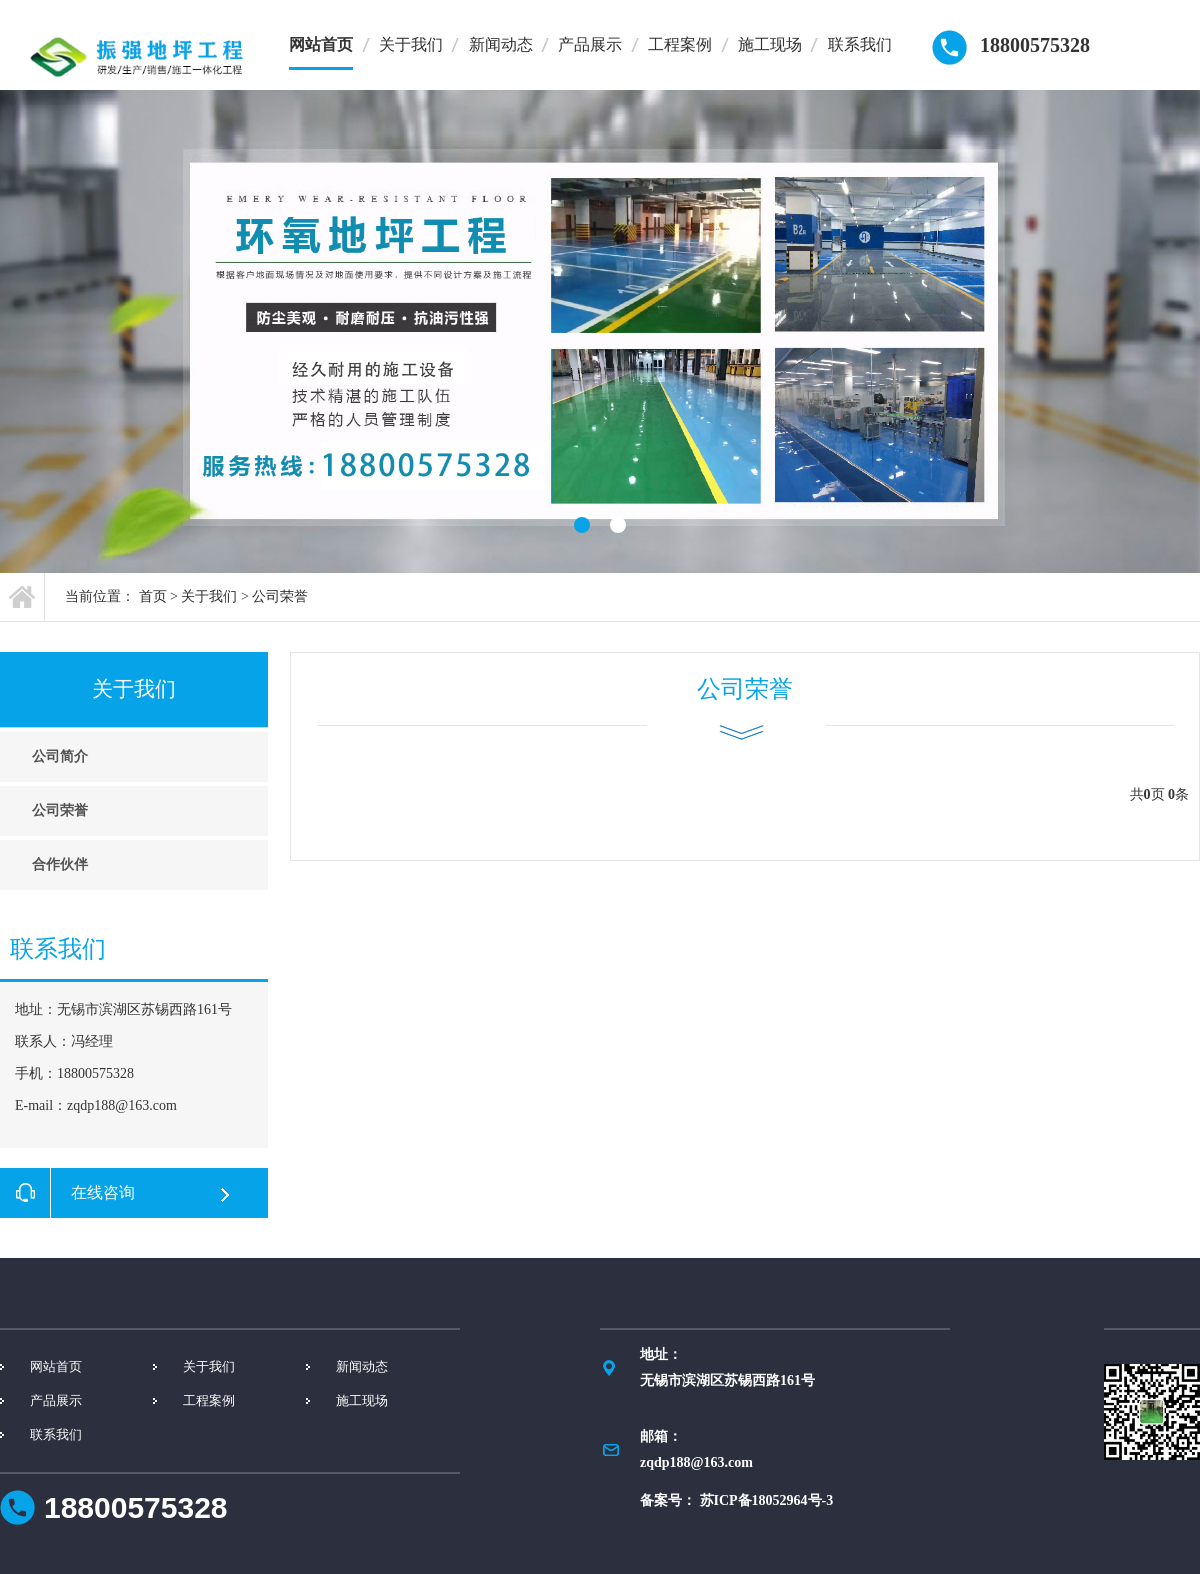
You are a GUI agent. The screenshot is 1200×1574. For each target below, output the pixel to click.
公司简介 (60, 756)
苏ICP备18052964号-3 (767, 1500)
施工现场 (770, 44)
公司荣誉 (280, 596)
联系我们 (860, 44)
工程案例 (680, 44)
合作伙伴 (60, 864)
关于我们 (411, 44)
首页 (153, 596)
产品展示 (590, 44)
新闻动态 (501, 44)
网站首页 (321, 44)
